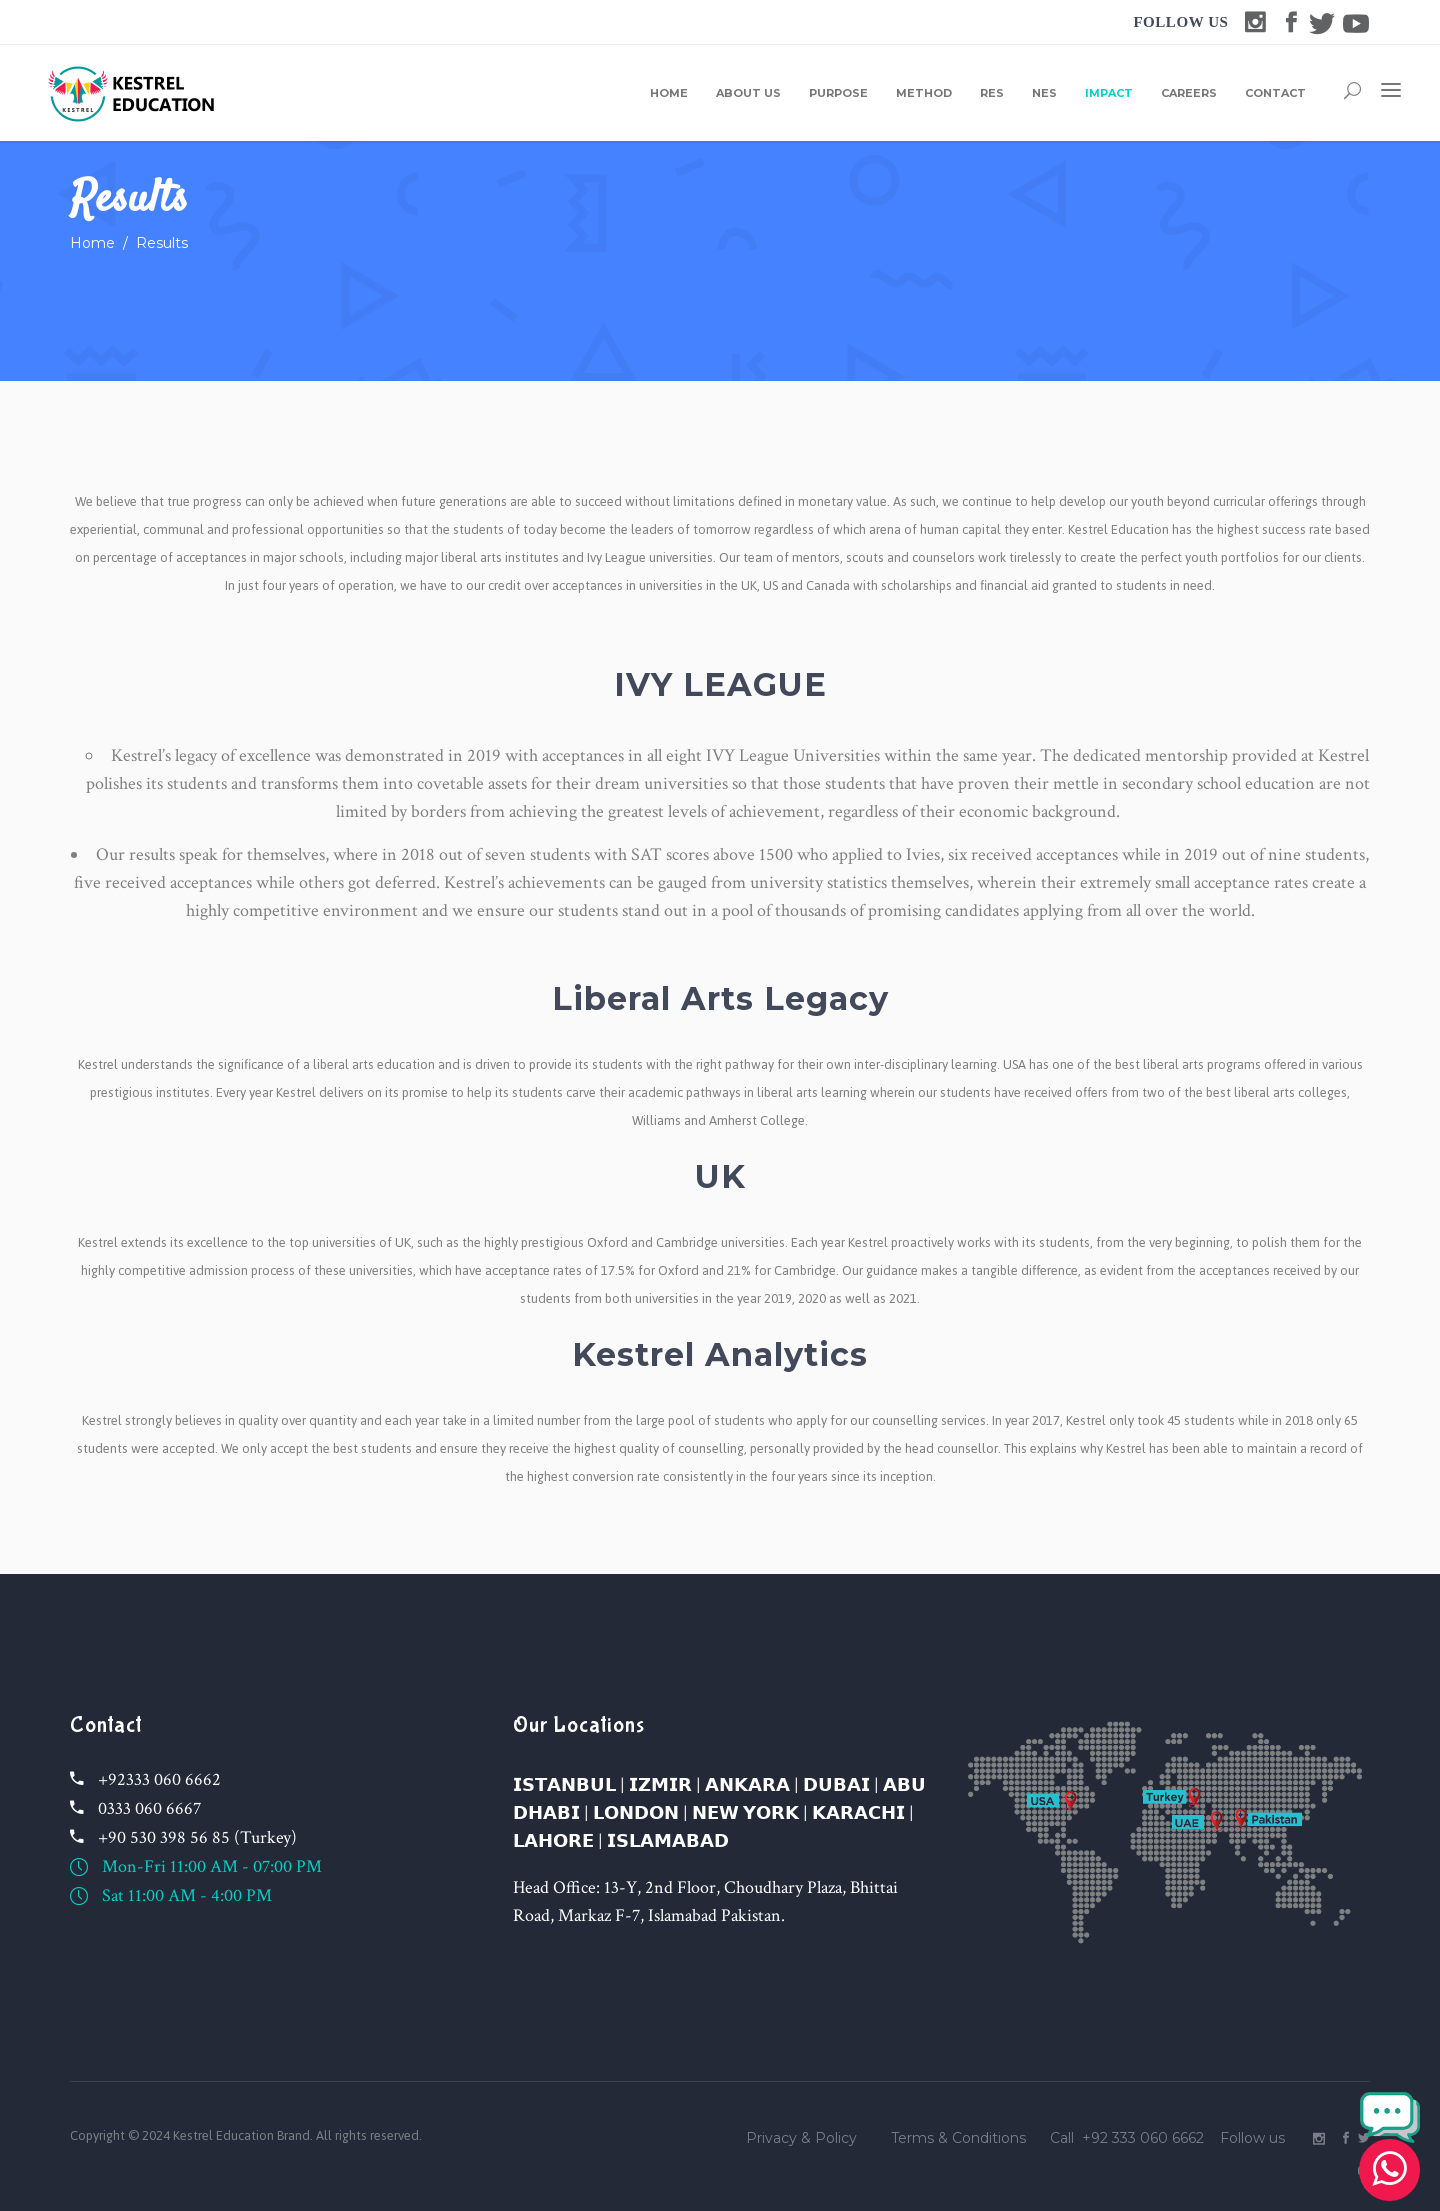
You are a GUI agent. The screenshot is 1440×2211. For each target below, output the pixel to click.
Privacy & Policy (801, 2138)
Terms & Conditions (958, 2138)
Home (92, 243)
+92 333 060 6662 (1143, 2138)
